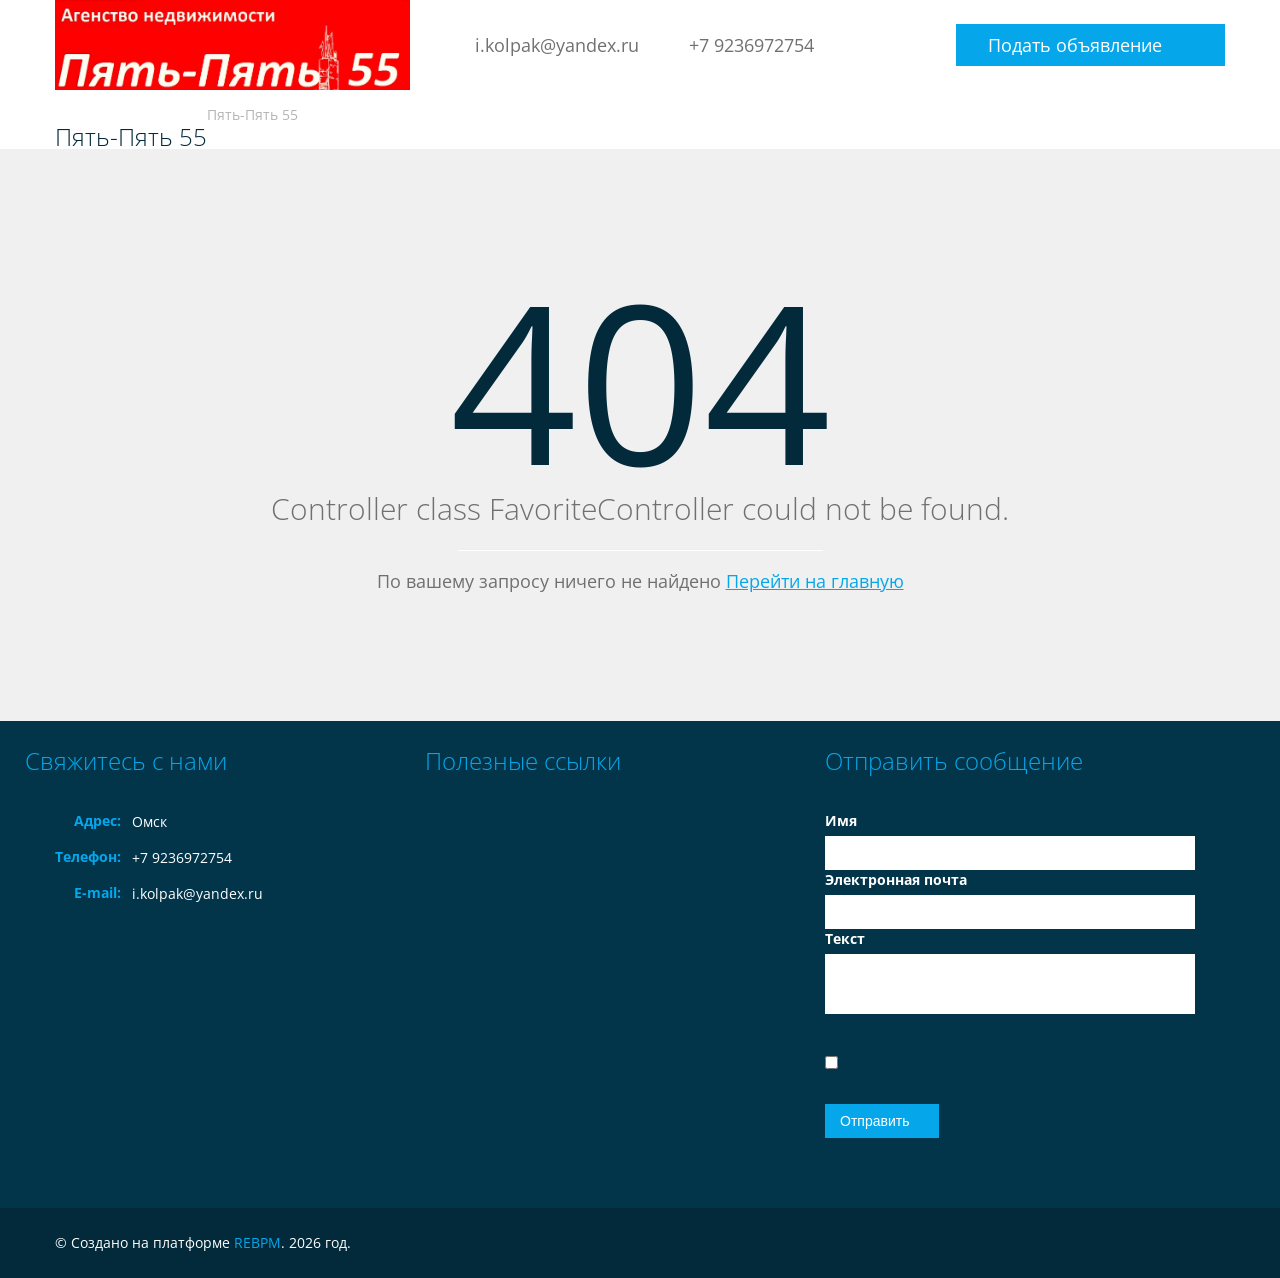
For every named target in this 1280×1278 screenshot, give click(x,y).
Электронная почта (896, 879)
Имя (841, 820)
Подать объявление (1075, 45)
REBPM (257, 1242)
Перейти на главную (815, 581)
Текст (845, 938)
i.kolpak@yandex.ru (557, 45)
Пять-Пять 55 (131, 137)
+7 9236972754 (751, 45)
